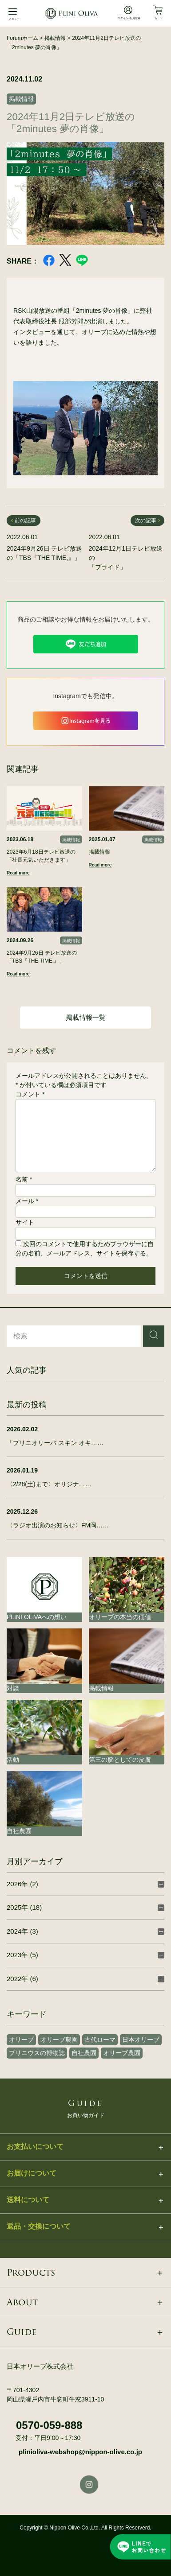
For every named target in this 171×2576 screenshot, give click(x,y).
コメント (30, 1094)
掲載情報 (21, 98)
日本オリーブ (140, 2039)
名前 (24, 1179)
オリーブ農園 (59, 2039)
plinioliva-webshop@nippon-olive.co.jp (80, 2452)
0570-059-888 (49, 2425)
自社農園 (84, 2052)
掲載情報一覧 (86, 1017)
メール (27, 1200)
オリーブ (21, 2039)
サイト (25, 1222)
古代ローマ (99, 2039)
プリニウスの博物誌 (37, 2052)
